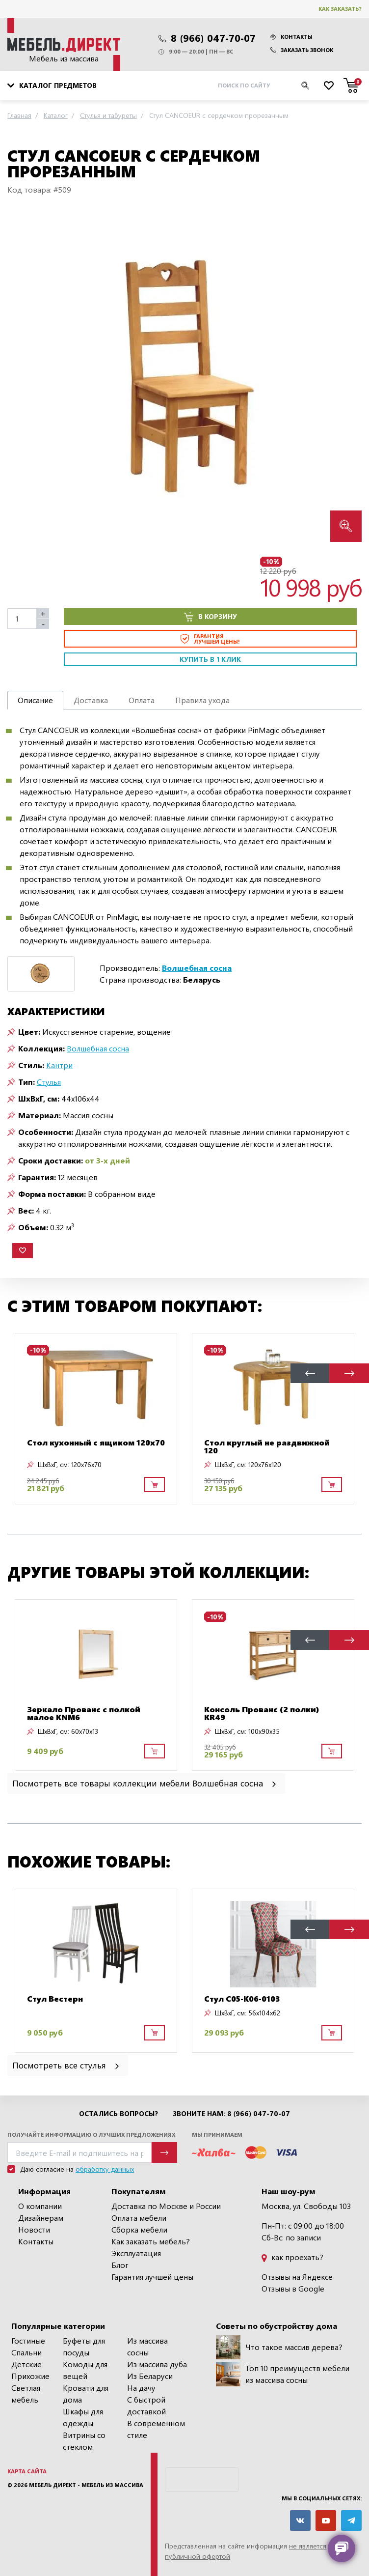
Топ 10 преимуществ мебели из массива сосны (282, 2374)
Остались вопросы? (118, 2113)
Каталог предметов (52, 85)
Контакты (291, 36)
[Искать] (305, 85)
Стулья (49, 1081)
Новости (34, 2229)
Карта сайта (27, 2471)
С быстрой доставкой (146, 2405)
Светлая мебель (25, 2393)
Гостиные (28, 2340)
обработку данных (105, 2169)
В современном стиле (156, 2429)
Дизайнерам (40, 2217)
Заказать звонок (301, 50)
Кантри (59, 1065)
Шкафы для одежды (83, 2417)
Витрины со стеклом (84, 2441)
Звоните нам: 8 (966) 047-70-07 (231, 2113)
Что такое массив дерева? (279, 2347)
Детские (26, 2364)
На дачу (141, 2387)
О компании (40, 2206)
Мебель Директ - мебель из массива (86, 2485)
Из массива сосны (147, 2346)
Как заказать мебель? (150, 2241)
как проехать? (292, 2257)
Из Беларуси (150, 2376)
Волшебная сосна (98, 1048)
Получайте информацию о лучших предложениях (91, 2134)
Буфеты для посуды (84, 2346)
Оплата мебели (138, 2217)
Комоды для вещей (85, 2370)
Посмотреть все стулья (66, 2064)
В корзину (210, 617)
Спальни (26, 2352)
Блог (120, 2265)
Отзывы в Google (293, 2288)
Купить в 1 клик (210, 659)
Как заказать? (340, 8)
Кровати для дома (85, 2393)
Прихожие (30, 2376)
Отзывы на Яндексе (297, 2276)
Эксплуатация (136, 2253)
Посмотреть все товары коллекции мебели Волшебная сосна (145, 1782)
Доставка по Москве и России (166, 2206)
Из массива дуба (157, 2364)
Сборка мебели (139, 2229)
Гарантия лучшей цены (152, 2276)
